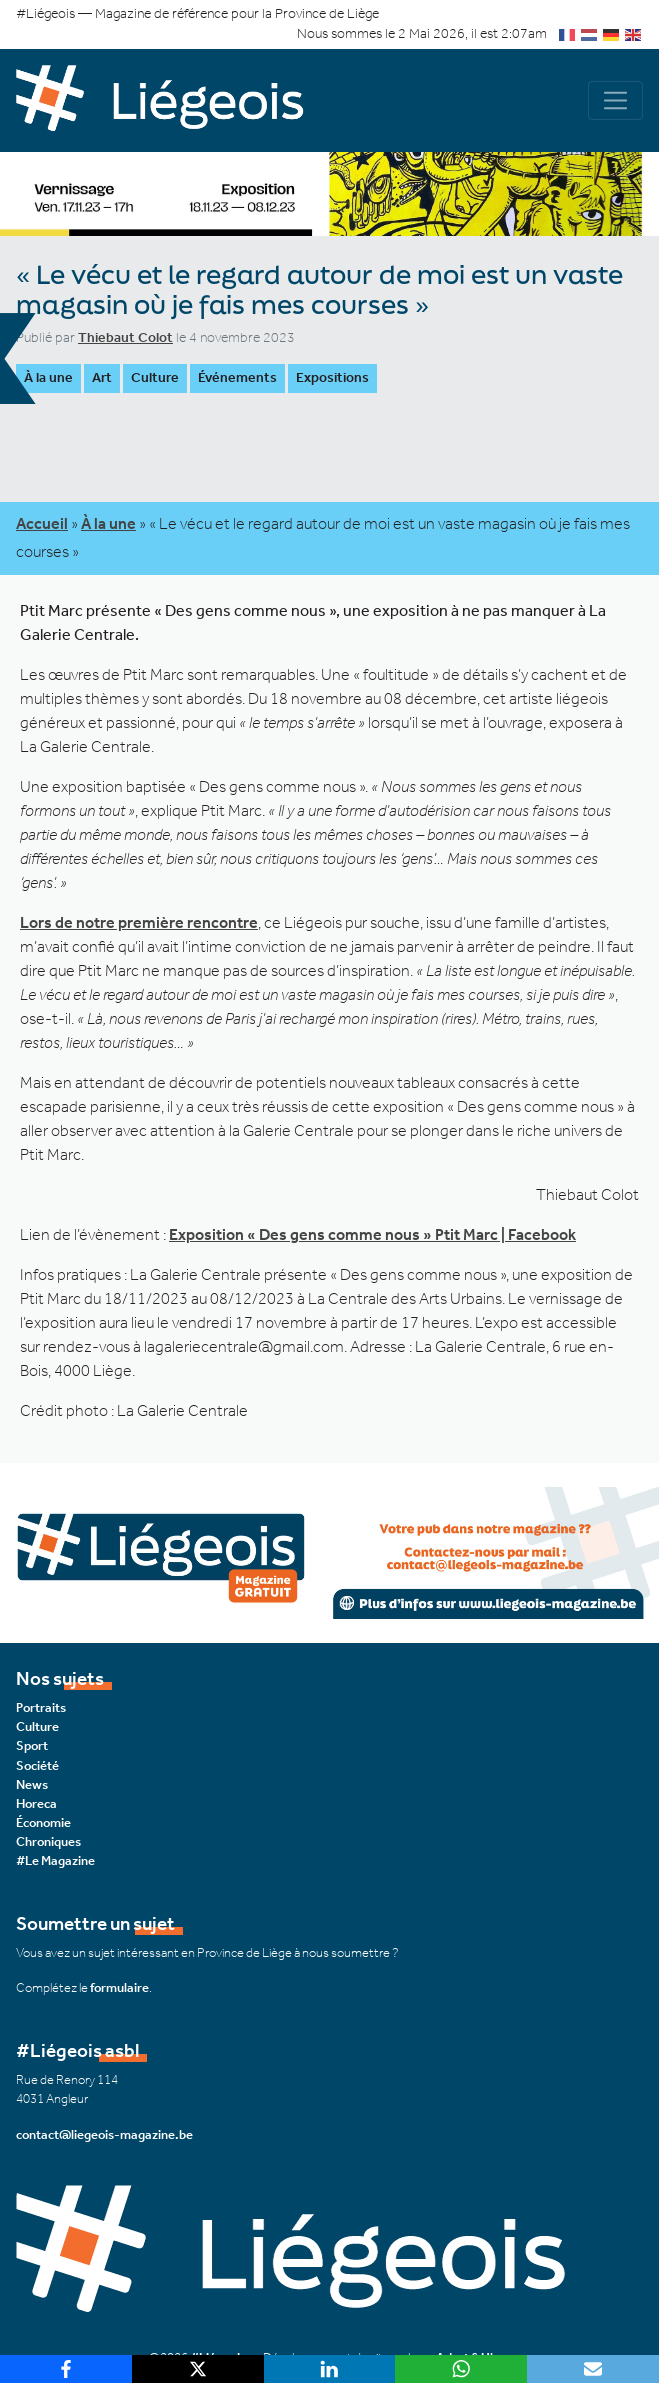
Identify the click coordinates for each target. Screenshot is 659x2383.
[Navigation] (615, 100)
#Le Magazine (55, 1860)
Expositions (332, 377)
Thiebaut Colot (125, 337)
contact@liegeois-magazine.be (104, 2134)
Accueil (42, 523)
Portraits (41, 1707)
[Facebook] (66, 2369)
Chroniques (48, 1841)
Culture (155, 377)
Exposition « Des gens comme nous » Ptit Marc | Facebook (372, 1234)
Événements (237, 377)
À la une (48, 377)
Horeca (36, 1803)
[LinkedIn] (330, 2369)
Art (102, 377)
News (32, 1784)
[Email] (593, 2369)
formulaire (119, 1987)
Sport (32, 1745)
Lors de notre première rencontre (139, 922)
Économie (43, 1822)
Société (37, 1765)
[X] (198, 2369)
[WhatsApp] (461, 2369)
